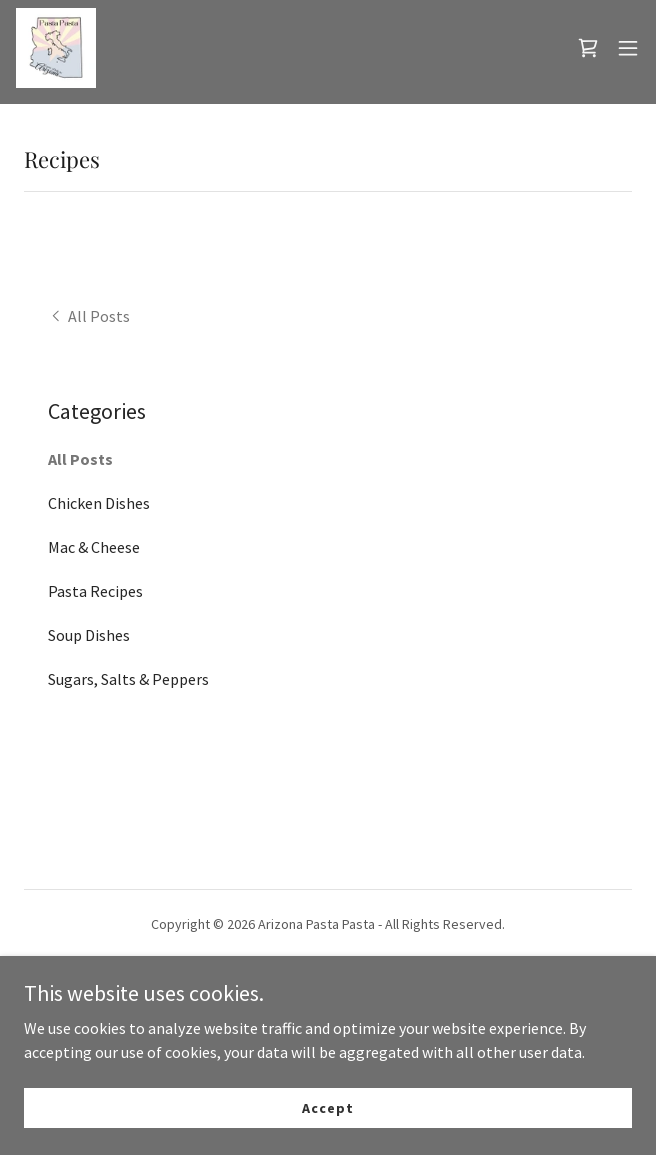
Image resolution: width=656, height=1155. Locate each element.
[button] (628, 48)
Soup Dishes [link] (89, 635)
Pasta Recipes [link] (95, 591)
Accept (327, 1107)
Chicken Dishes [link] (99, 503)
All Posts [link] (80, 459)
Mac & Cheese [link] (94, 547)
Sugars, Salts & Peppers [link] (128, 679)
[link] (56, 48)
